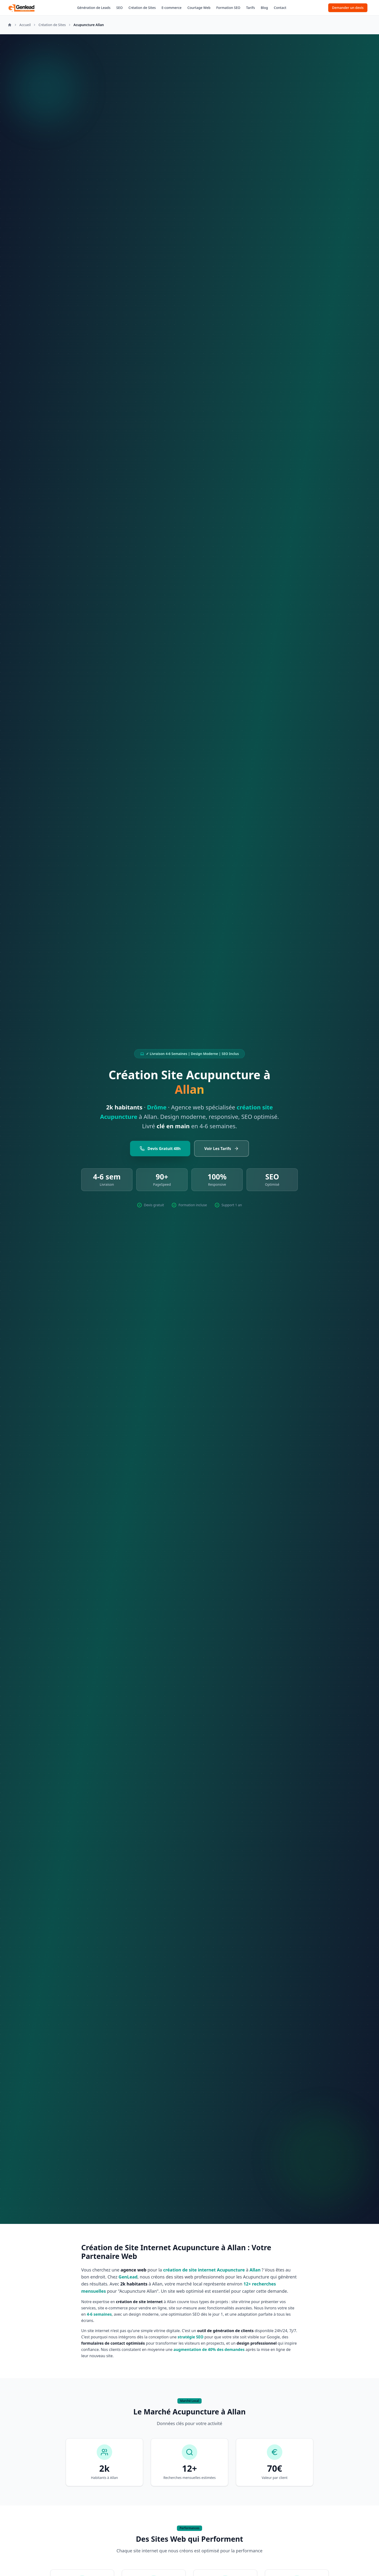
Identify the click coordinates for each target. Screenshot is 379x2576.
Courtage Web (198, 7)
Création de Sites (142, 7)
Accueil (25, 24)
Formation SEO (228, 7)
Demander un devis (348, 7)
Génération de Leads (93, 7)
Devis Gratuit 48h (160, 1148)
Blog (264, 7)
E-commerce (171, 7)
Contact (280, 7)
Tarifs (250, 7)
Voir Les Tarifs (221, 1148)
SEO (119, 7)
